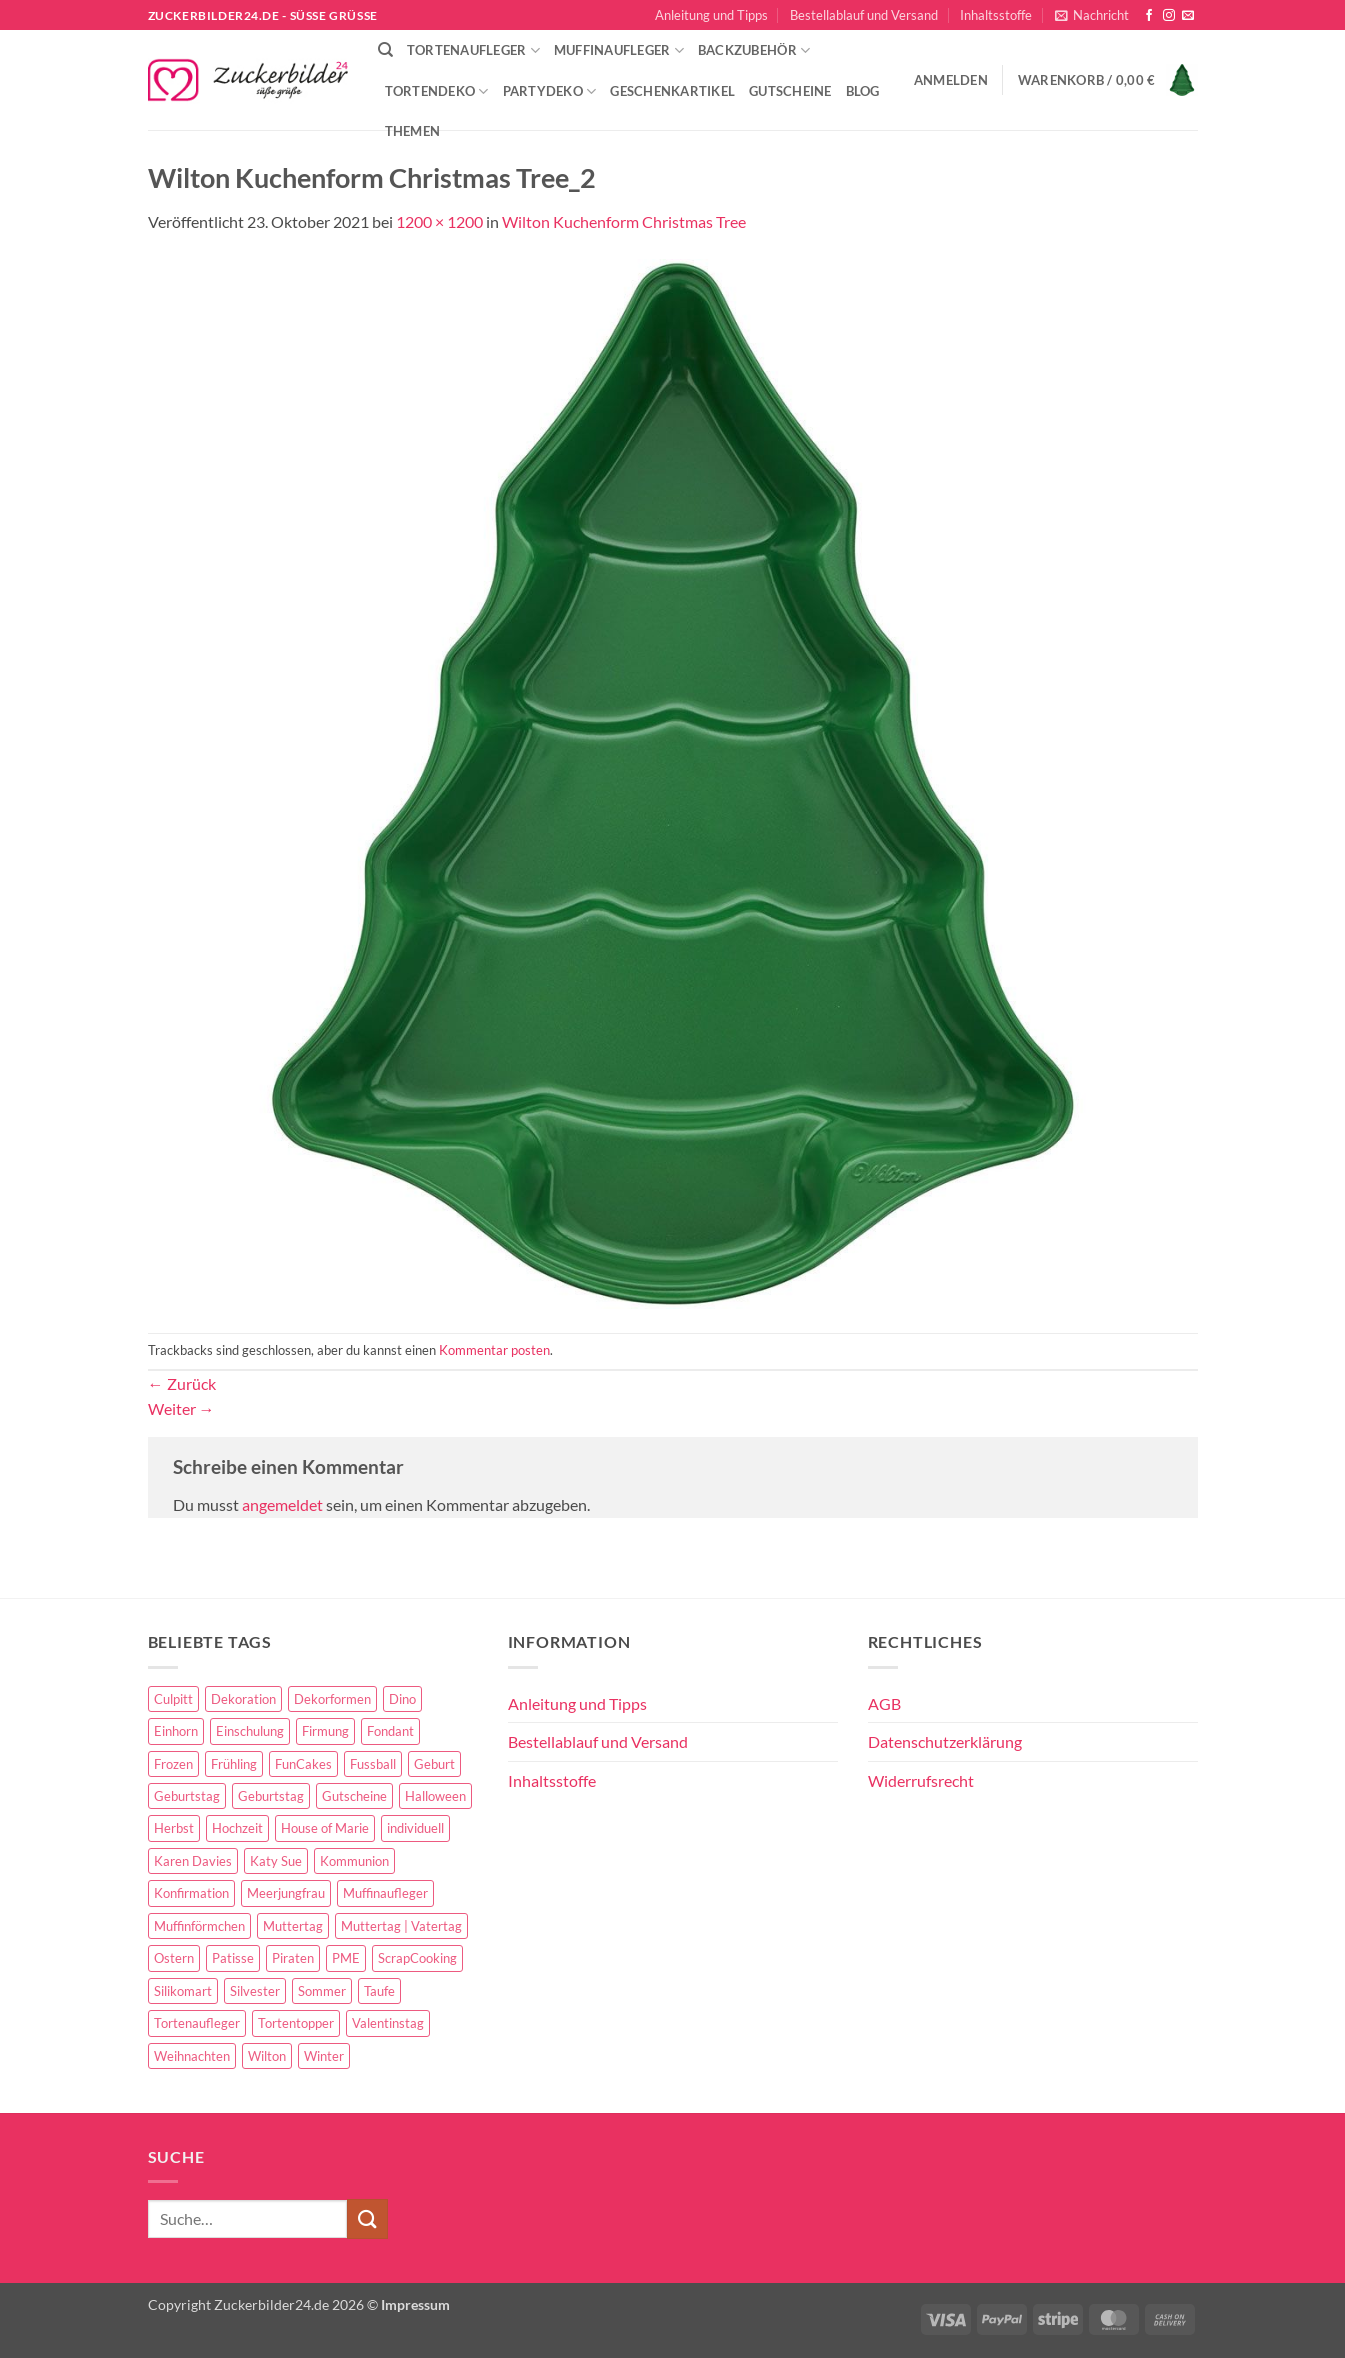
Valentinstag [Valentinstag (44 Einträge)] (388, 2023)
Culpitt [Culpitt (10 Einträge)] (173, 1699)
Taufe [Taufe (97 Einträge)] (379, 1991)
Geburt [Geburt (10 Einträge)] (434, 1764)
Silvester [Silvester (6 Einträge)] (255, 1991)
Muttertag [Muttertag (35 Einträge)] (293, 1926)
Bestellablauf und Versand (864, 15)
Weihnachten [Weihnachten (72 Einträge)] (192, 2056)
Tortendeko (437, 91)
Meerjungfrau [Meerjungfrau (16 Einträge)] (286, 1893)
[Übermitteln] (367, 2218)
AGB (884, 1703)
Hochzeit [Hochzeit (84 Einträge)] (237, 1828)
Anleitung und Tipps (711, 15)
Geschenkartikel (672, 91)
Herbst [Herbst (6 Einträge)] (174, 1828)
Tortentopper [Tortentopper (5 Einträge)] (296, 2023)
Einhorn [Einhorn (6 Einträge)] (176, 1731)
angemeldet (282, 1504)
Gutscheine (790, 91)
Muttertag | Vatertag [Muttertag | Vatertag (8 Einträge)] (401, 1926)
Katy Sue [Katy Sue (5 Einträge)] (276, 1861)
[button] (1092, 15)
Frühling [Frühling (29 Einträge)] (234, 1764)
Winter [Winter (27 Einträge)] (324, 2056)
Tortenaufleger (473, 50)
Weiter (181, 1408)
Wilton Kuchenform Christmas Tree (624, 221)
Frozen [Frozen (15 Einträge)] (173, 1764)
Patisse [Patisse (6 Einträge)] (233, 1958)
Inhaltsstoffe (996, 15)
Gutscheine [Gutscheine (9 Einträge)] (354, 1796)
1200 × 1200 (439, 221)
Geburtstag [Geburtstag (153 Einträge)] (187, 1796)
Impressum (415, 2304)
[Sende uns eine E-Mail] (1188, 16)
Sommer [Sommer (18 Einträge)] (322, 1991)
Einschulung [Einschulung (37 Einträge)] (250, 1731)
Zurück (182, 1383)
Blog (863, 91)
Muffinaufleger (619, 50)
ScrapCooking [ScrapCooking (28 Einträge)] (417, 1958)
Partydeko (550, 91)
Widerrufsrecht (921, 1780)
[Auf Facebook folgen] (1149, 16)
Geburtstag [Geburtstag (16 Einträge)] (271, 1796)
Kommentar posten (494, 1350)
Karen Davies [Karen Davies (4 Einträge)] (193, 1861)
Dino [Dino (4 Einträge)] (402, 1699)
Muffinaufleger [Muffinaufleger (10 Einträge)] (385, 1893)
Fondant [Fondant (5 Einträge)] (390, 1731)
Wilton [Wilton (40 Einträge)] (267, 2056)
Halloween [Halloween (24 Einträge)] (435, 1796)
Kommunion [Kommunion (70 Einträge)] (354, 1861)
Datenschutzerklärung (945, 1741)
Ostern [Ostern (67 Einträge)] (174, 1958)
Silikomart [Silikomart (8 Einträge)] (183, 1991)
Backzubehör (754, 50)
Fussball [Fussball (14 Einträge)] (373, 1764)
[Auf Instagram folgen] (1169, 16)
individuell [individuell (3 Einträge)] (415, 1828)
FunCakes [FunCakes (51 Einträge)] (303, 1764)
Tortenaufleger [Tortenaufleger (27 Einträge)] (197, 2023)
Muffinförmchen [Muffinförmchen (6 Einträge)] (199, 1926)
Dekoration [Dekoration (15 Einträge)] (243, 1699)
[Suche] (385, 50)
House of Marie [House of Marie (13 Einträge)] (325, 1828)
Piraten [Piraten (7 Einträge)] (293, 1958)
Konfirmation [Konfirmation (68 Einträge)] (191, 1893)
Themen (413, 131)
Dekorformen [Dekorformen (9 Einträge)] (332, 1699)
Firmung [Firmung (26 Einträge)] (325, 1731)
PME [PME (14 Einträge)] (346, 1958)
